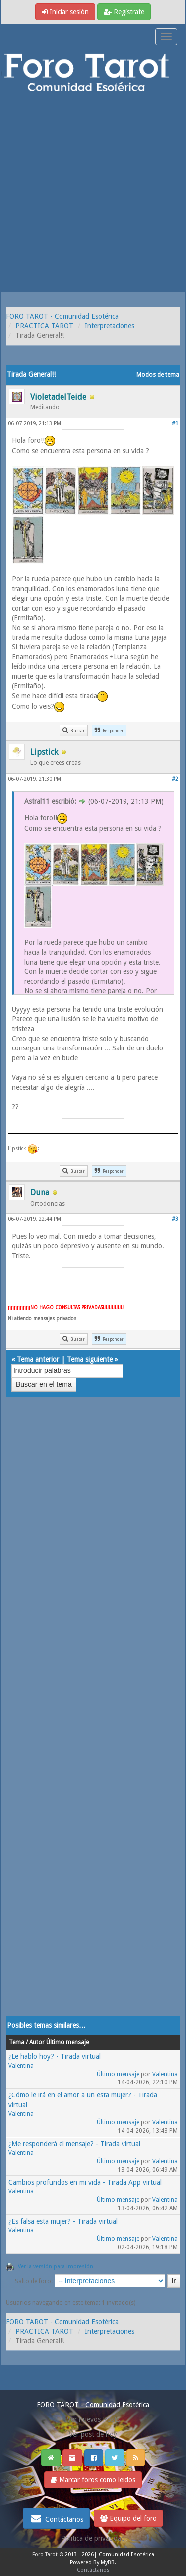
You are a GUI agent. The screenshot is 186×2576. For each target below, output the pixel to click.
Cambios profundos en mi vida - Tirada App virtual (85, 2182)
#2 (175, 779)
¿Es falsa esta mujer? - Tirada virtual (63, 2221)
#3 (175, 1219)
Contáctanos (56, 2518)
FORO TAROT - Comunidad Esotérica (62, 316)
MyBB (108, 2562)
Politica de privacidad (93, 2538)
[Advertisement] (93, 194)
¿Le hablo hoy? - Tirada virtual (54, 2056)
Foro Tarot (45, 2554)
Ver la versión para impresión (55, 2266)
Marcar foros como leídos (93, 2480)
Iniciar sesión (65, 12)
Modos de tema (157, 374)
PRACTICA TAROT (44, 326)
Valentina (21, 2065)
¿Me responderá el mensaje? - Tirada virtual (74, 2144)
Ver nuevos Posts (93, 2419)
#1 (175, 423)
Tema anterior (38, 1359)
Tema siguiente (90, 1359)
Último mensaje (118, 2074)
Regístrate (124, 12)
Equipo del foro (128, 2518)
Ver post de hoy (93, 2434)
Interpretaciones (109, 326)
